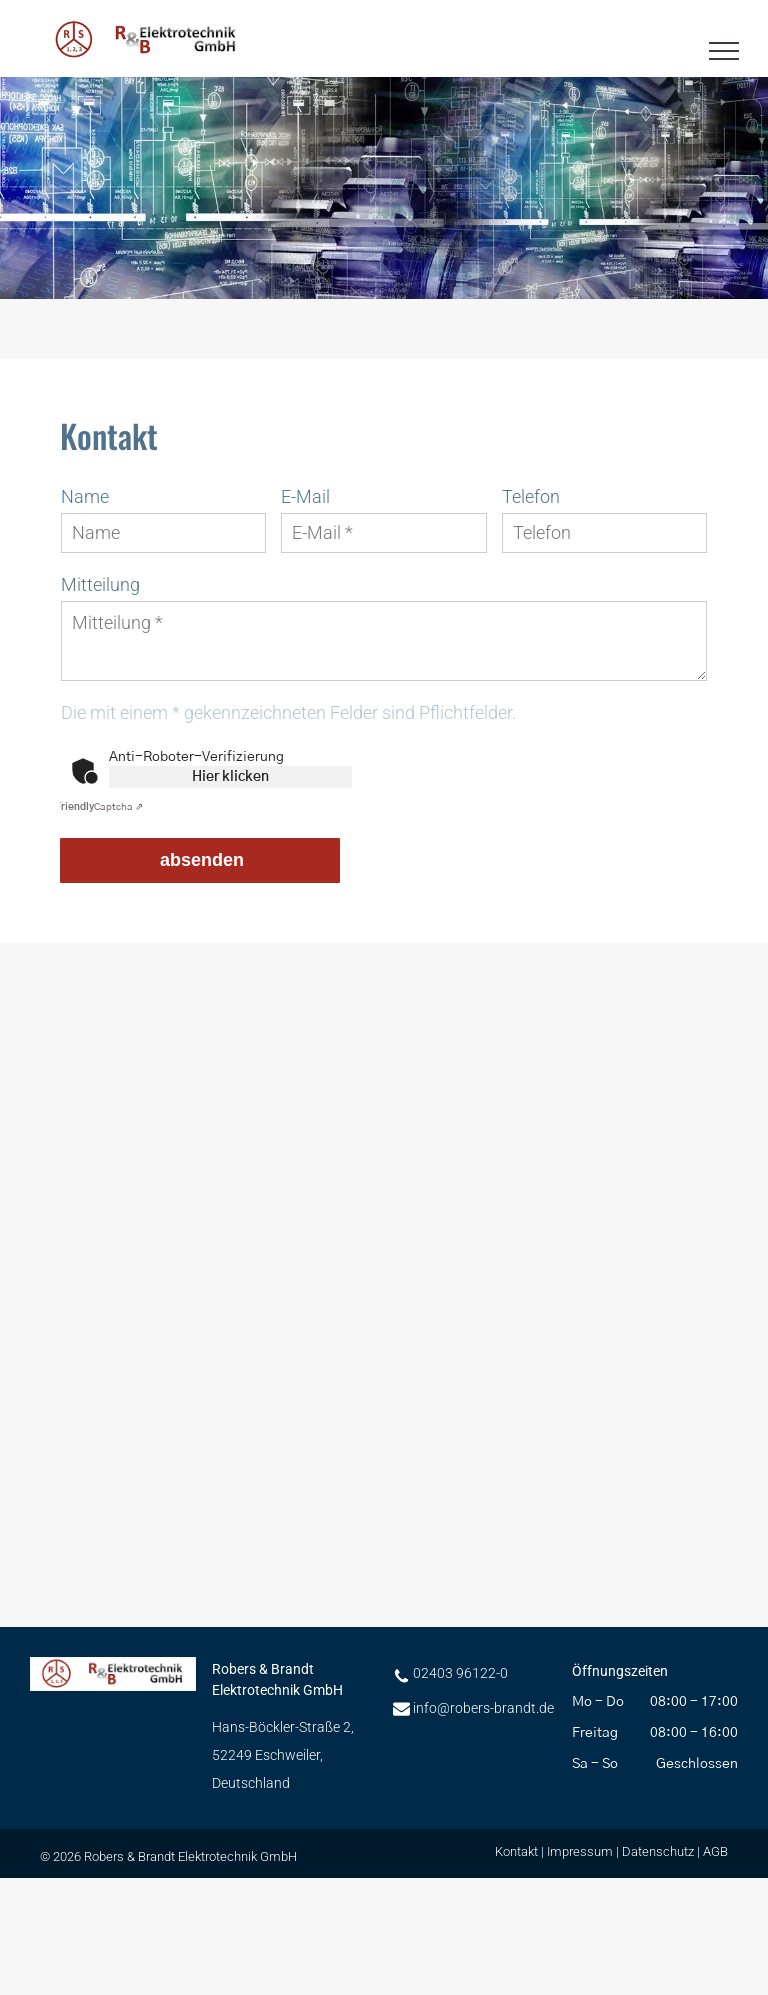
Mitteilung (100, 584)
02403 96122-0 (460, 1673)
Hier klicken (230, 777)
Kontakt (516, 1851)
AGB (715, 1851)
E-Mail (305, 496)
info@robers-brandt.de (483, 1708)
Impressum (580, 1851)
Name (85, 496)
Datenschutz (658, 1851)
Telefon (531, 496)
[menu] (724, 51)
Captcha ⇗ (99, 807)
